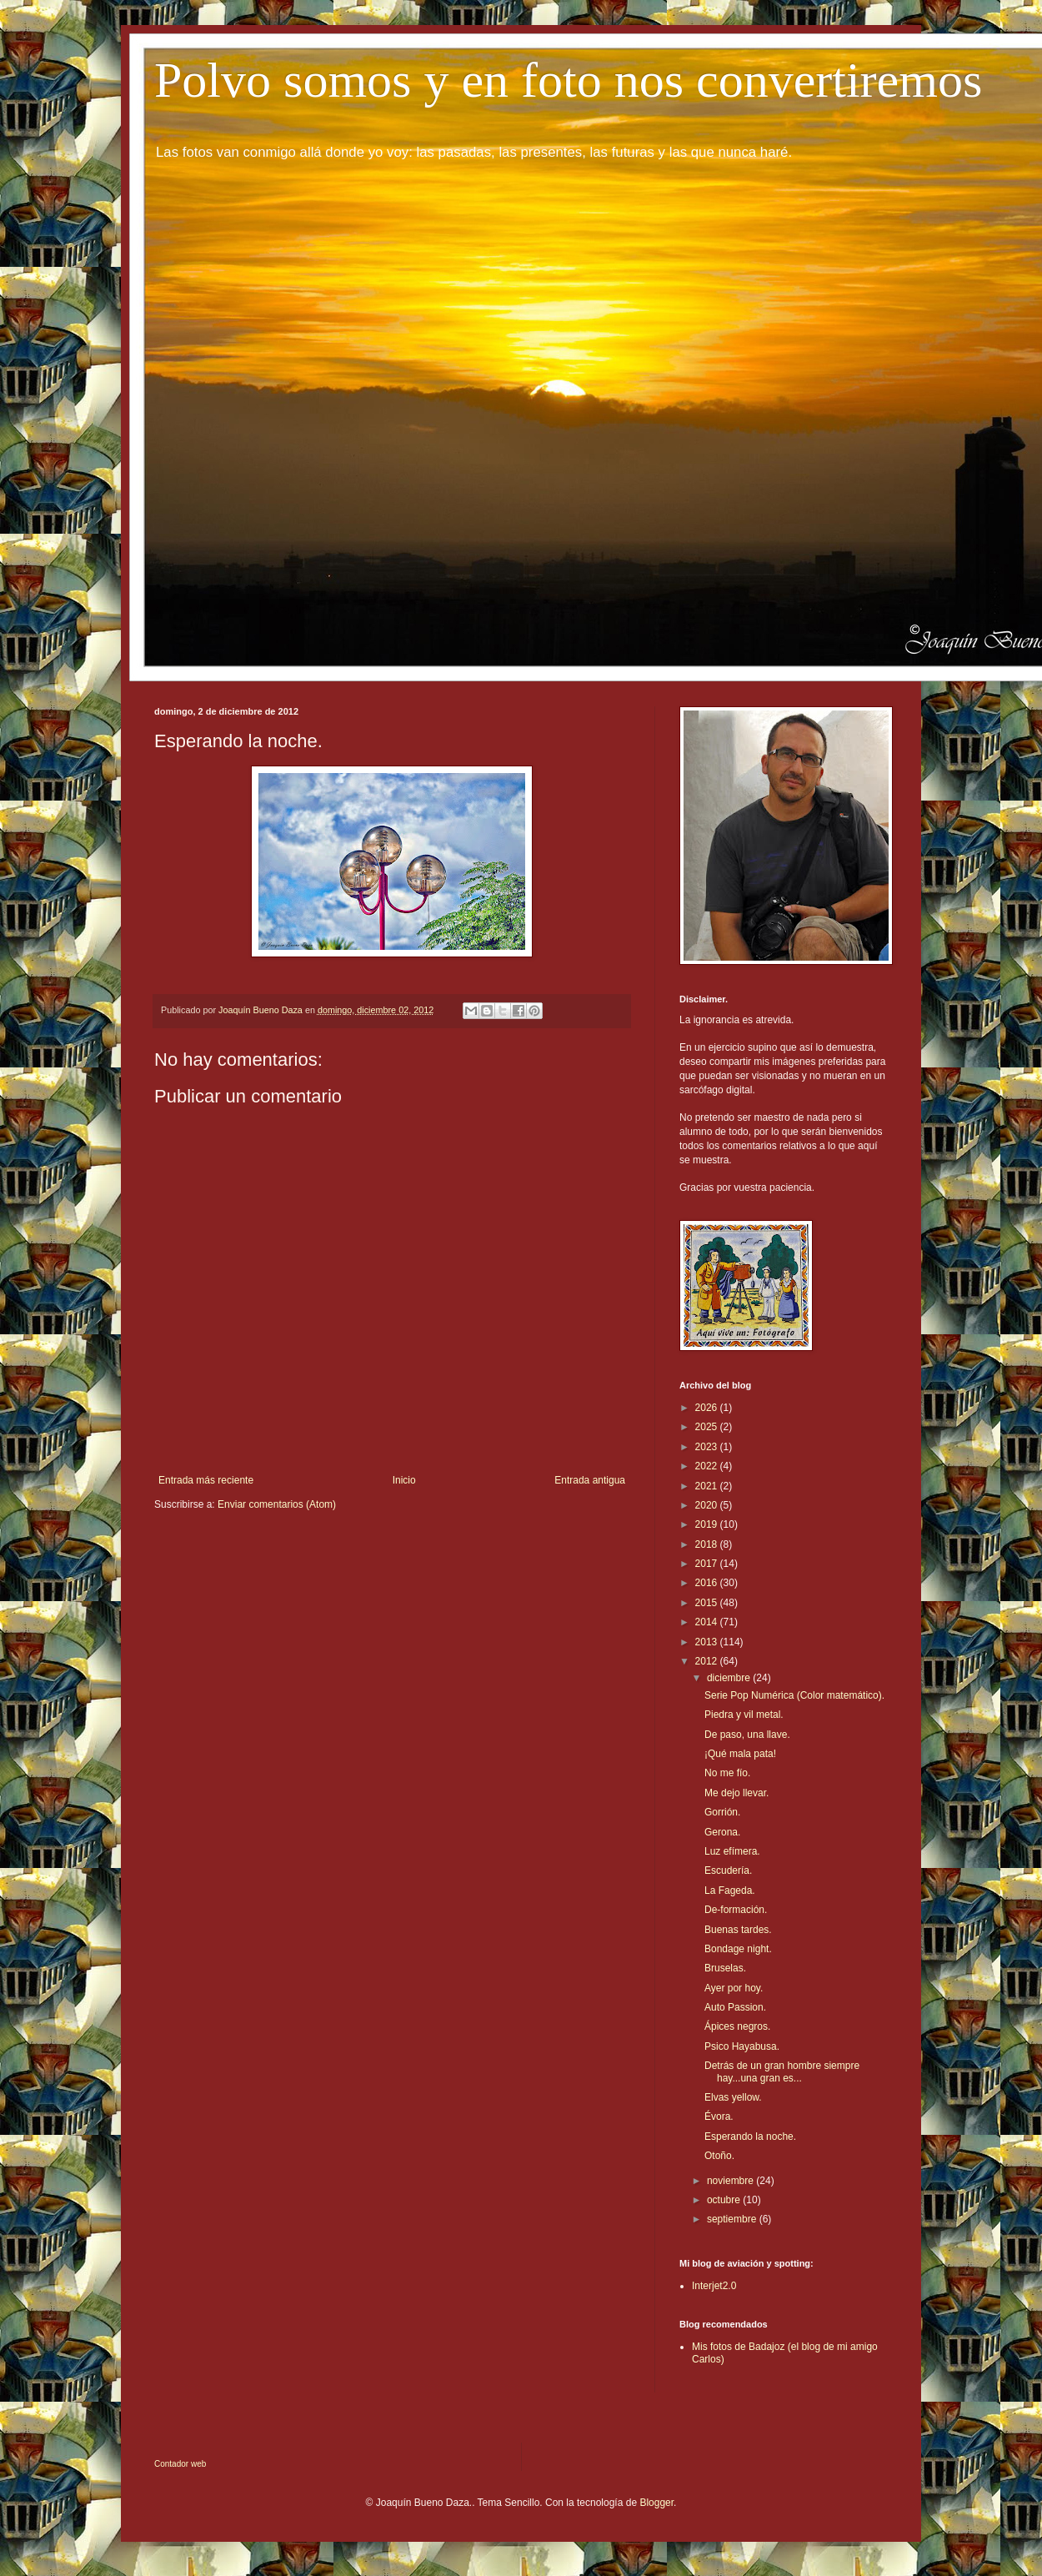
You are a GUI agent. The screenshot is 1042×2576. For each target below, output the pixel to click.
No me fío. (727, 1773)
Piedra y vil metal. (744, 1714)
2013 (707, 1642)
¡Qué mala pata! (740, 1754)
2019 (707, 1524)
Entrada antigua (589, 1480)
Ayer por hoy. (733, 1988)
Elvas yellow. (733, 2097)
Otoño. (719, 2156)
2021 (707, 1486)
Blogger (656, 2502)
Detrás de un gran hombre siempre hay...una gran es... (781, 2071)
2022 (707, 1466)
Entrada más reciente (205, 1480)
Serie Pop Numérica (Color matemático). (794, 1695)
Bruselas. (725, 1968)
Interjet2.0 (714, 2286)
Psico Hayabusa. (741, 2046)
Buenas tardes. (738, 1930)
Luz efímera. (732, 1851)
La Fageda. (729, 1890)
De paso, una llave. (747, 1734)
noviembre (731, 2181)
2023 (707, 1447)
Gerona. (722, 1832)
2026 (707, 1408)
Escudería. (728, 1870)
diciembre (730, 1678)
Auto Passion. (735, 2007)
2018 (707, 1544)
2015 (707, 1603)
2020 (707, 1505)
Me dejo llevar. (736, 1793)
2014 (707, 1622)
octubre (725, 2200)
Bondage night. (738, 1949)
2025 (707, 1427)
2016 (707, 1583)
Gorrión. (722, 1812)
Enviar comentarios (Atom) (277, 1504)
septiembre (733, 2219)
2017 (707, 1563)
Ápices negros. (737, 2026)
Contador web (180, 2463)
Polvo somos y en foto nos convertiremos (568, 80)
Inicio (404, 1480)
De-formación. (735, 1910)
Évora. (719, 2116)
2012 (707, 1661)
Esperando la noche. (750, 2136)
